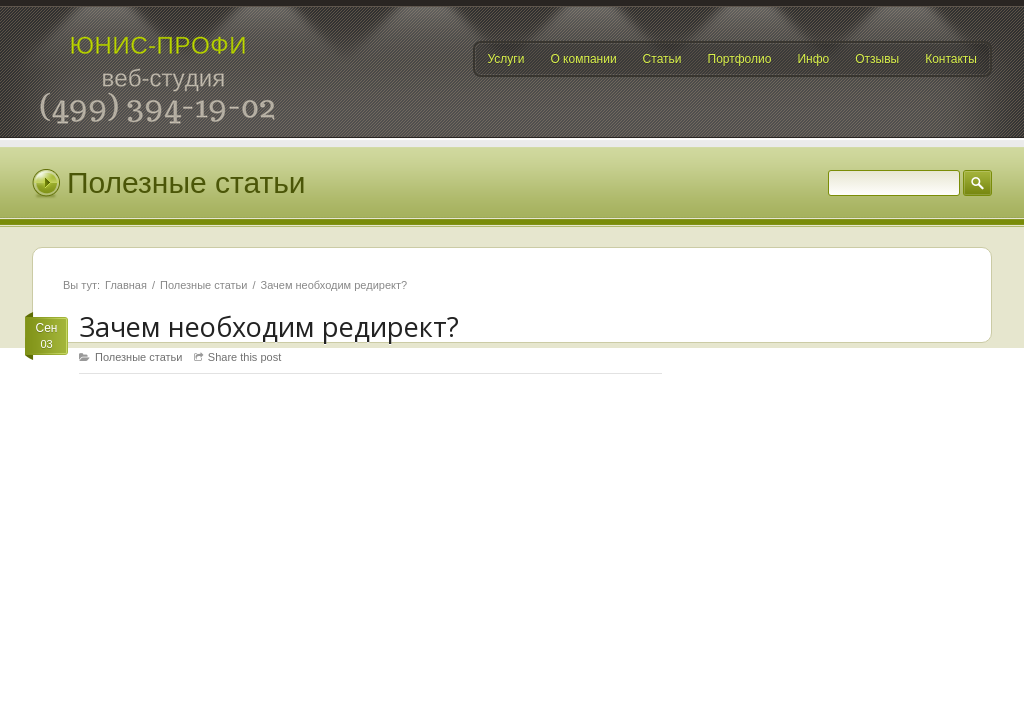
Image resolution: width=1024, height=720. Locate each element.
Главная (126, 285)
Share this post (244, 357)
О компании (583, 59)
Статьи (662, 59)
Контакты (951, 59)
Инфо (813, 59)
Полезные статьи (203, 285)
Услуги (506, 59)
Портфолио (740, 59)
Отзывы (877, 59)
